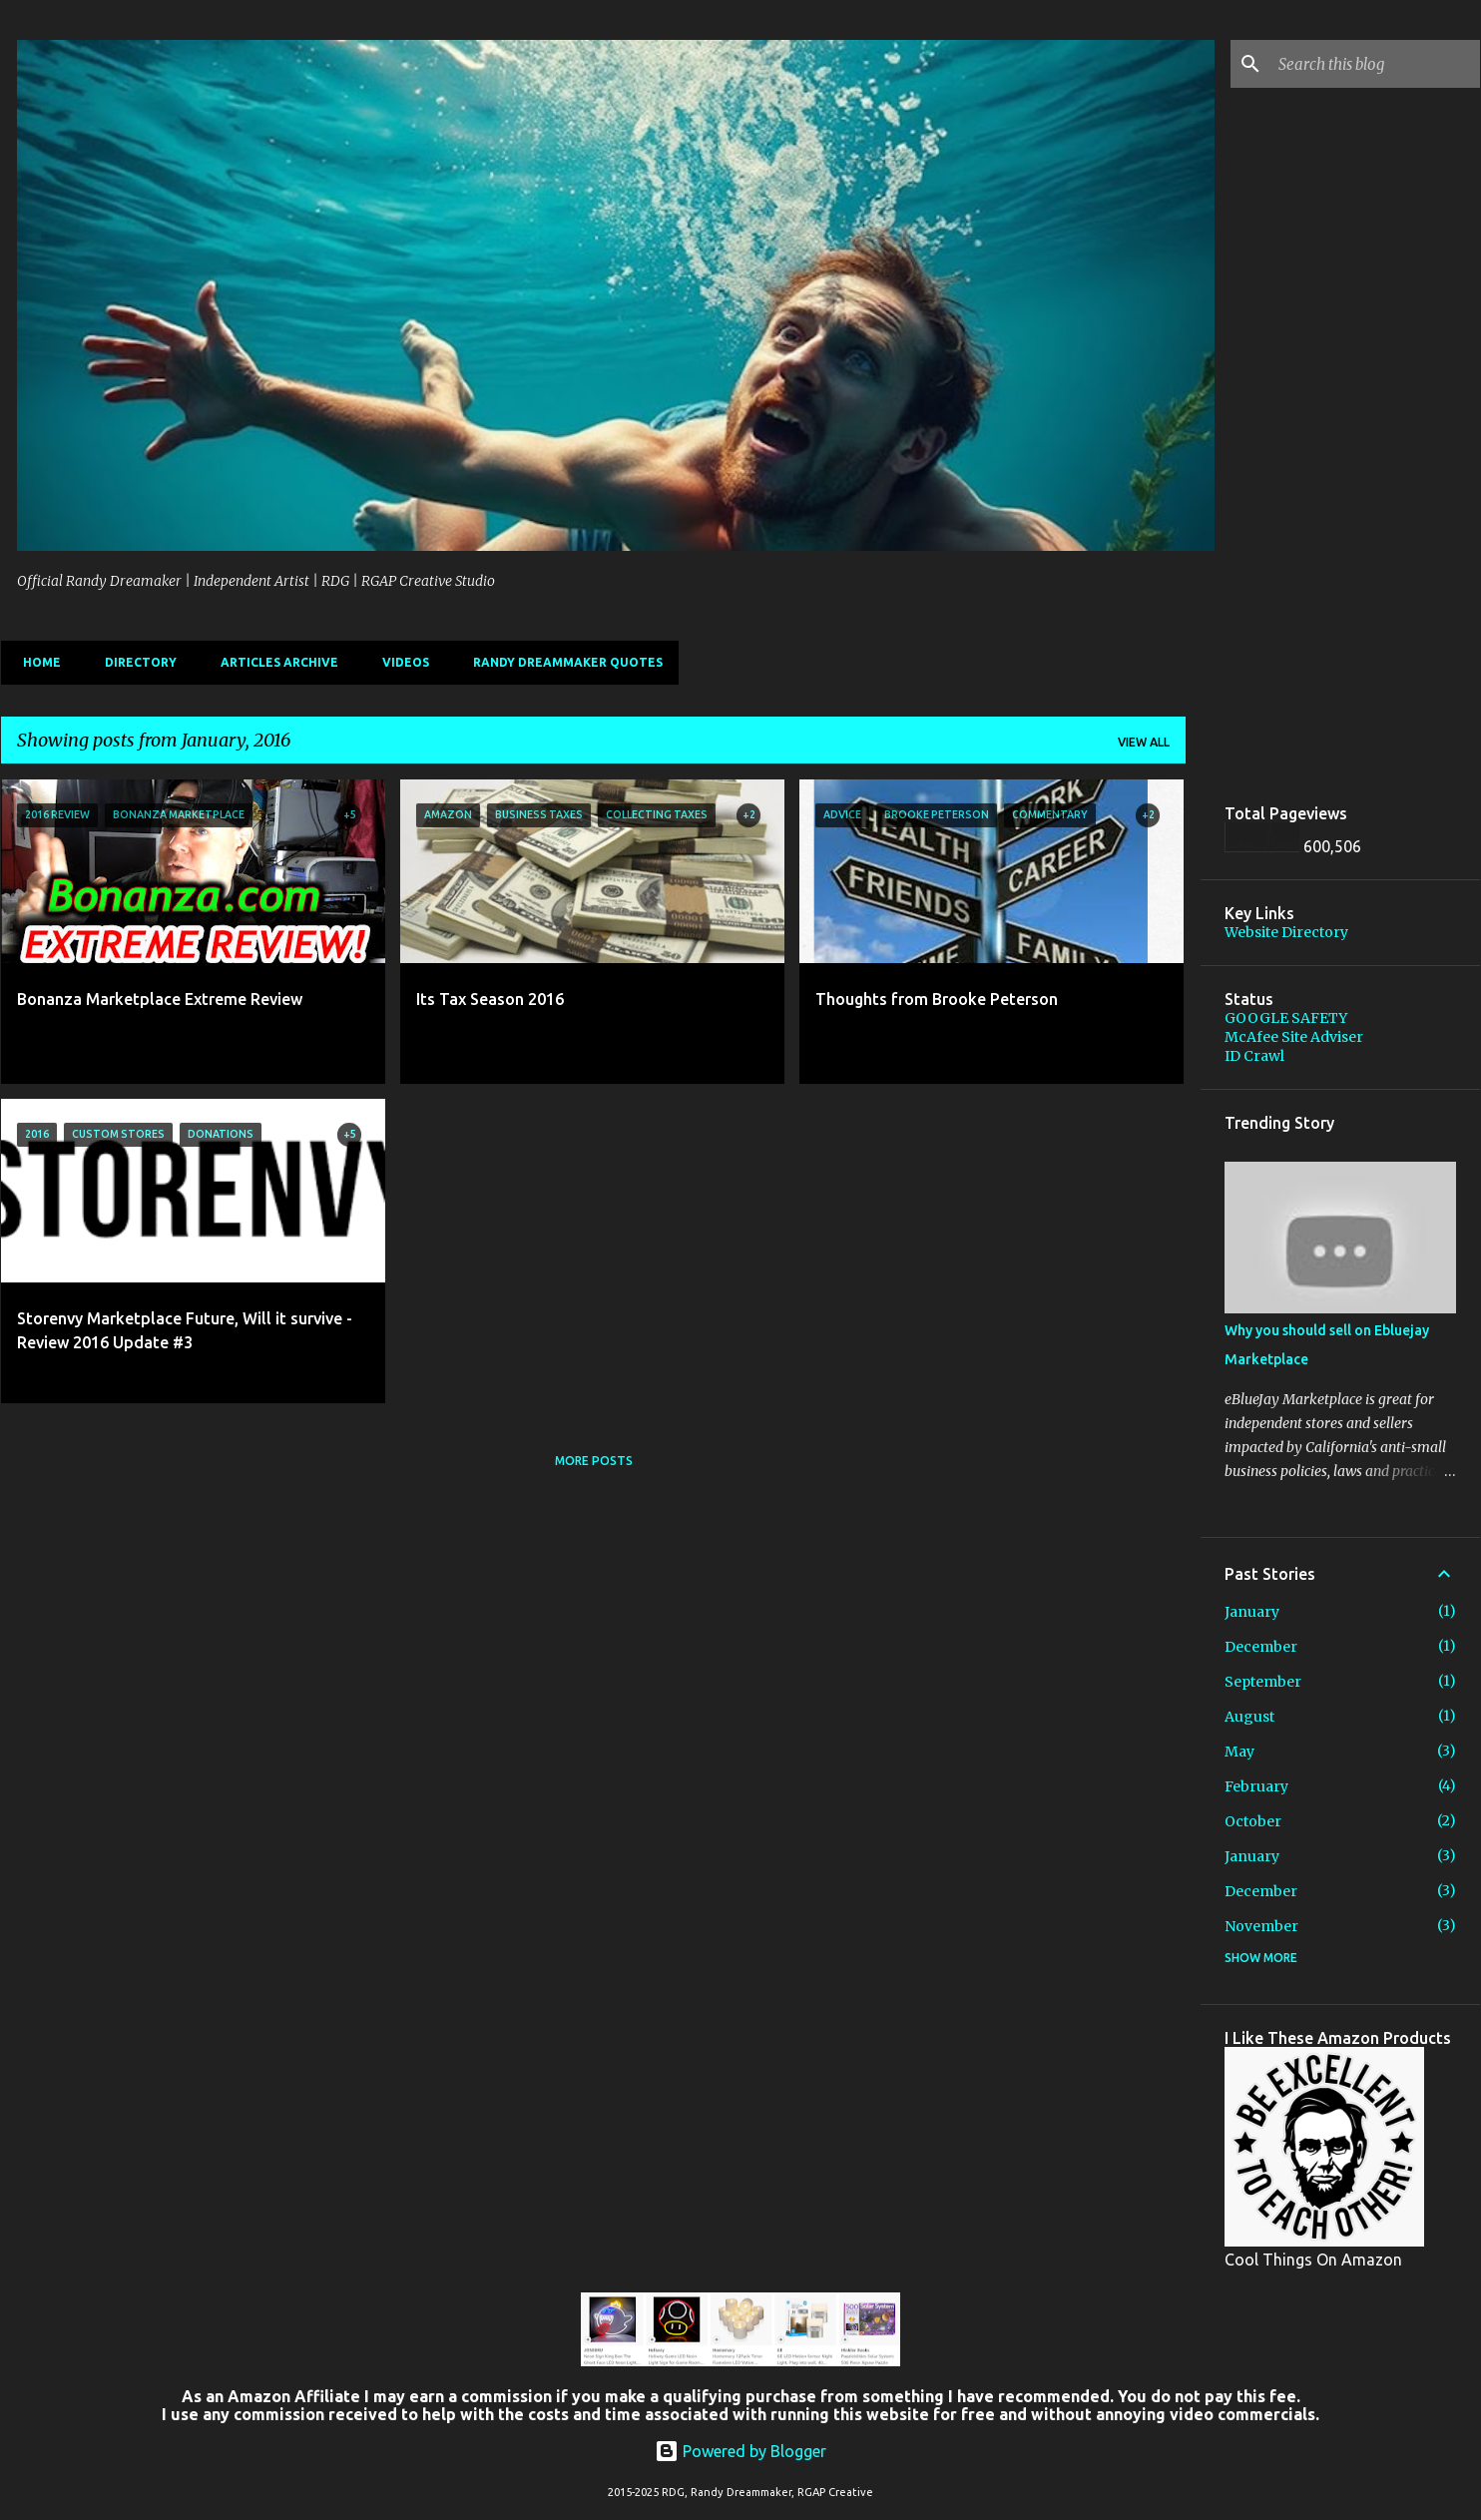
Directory (135, 662)
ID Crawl (1254, 1056)
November (1261, 1926)
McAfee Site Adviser (1294, 1037)
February (1256, 1786)
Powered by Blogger (740, 2451)
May (1239, 1752)
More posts (594, 1460)
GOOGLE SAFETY (1286, 1018)
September (1263, 1682)
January (1252, 1612)
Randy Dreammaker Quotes (562, 662)
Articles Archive (273, 662)
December (1261, 1647)
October (1253, 1821)
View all (1144, 742)
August (1249, 1717)
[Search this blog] (1375, 64)
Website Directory (1286, 932)
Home (36, 662)
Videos (399, 662)
